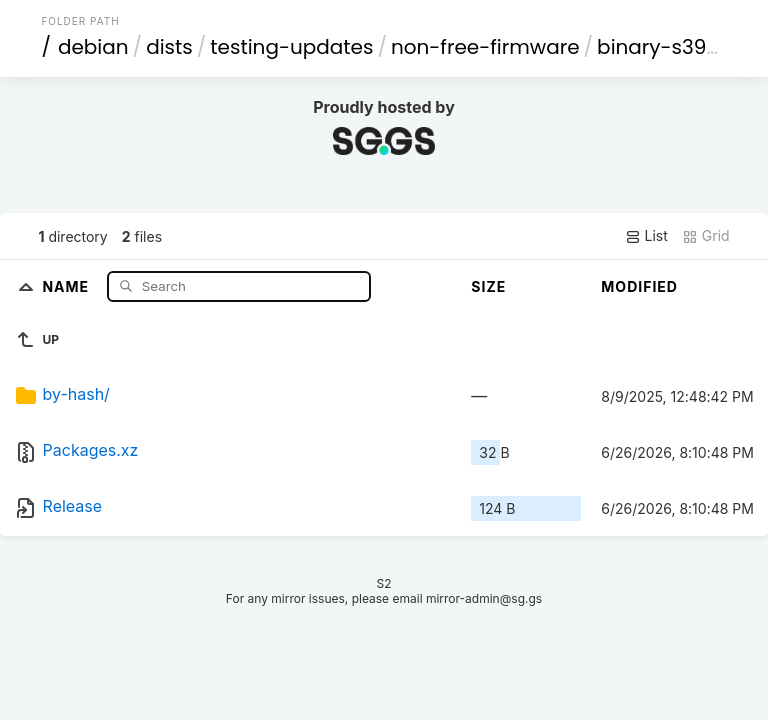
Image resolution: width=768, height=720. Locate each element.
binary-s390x (662, 47)
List (646, 236)
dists (169, 47)
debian (93, 47)
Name (67, 285)
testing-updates (291, 47)
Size (488, 286)
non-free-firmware (485, 47)
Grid (706, 236)
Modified (639, 286)
